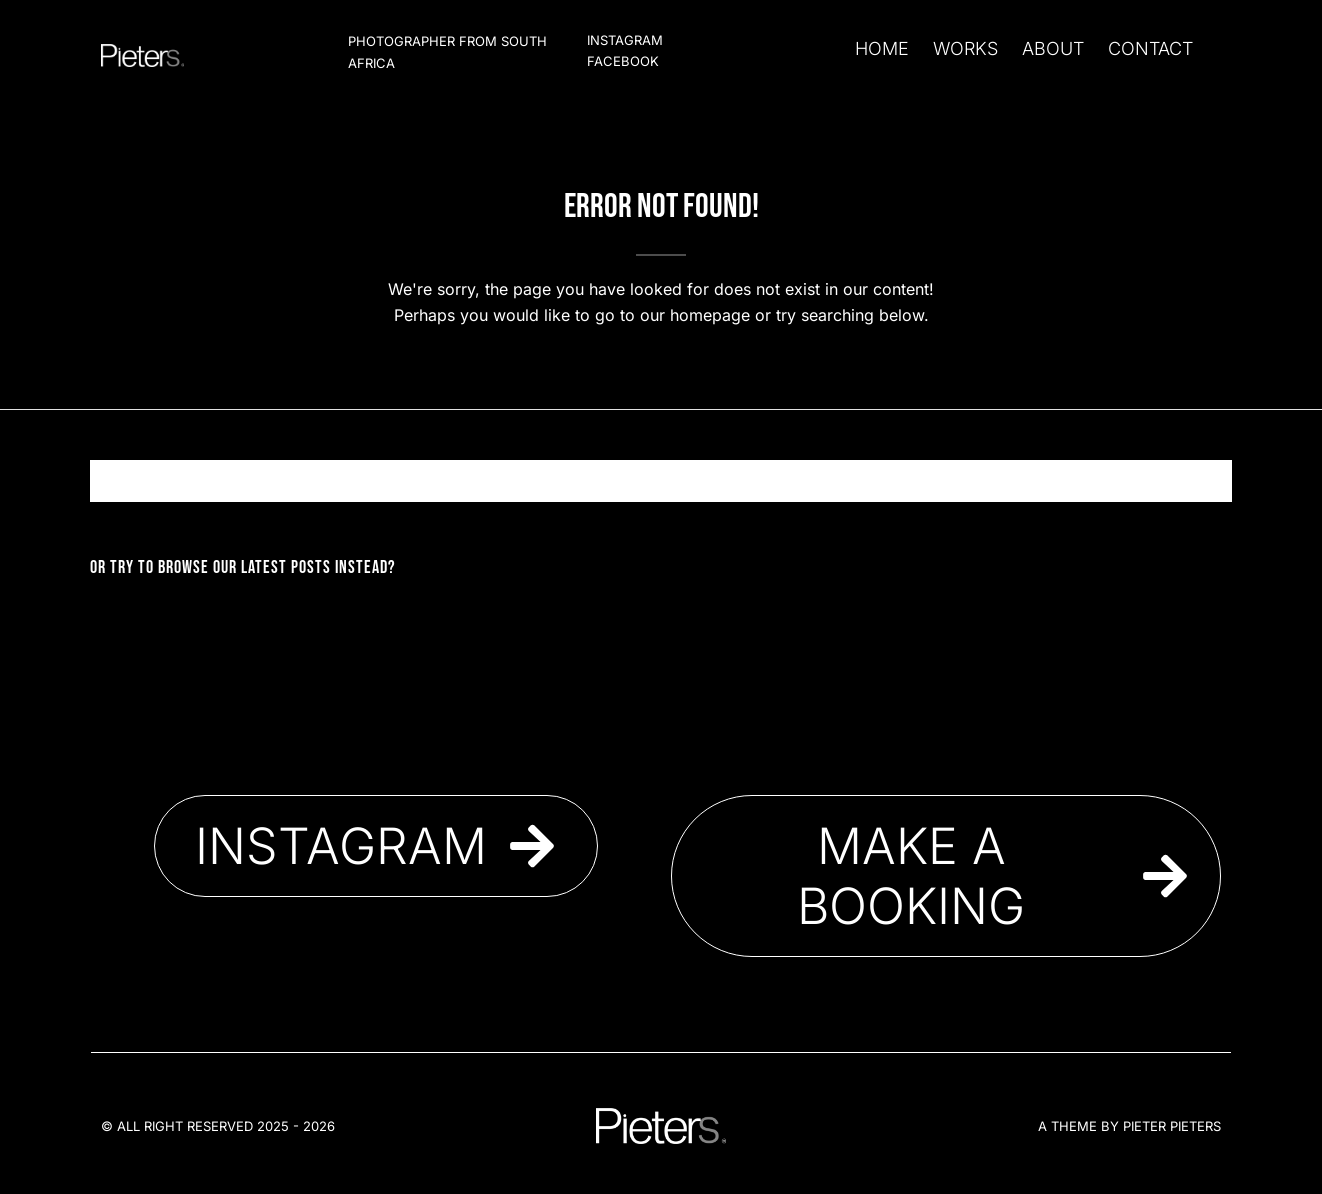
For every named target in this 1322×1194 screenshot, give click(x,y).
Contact (1150, 48)
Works (965, 48)
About (1053, 48)
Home (882, 48)
